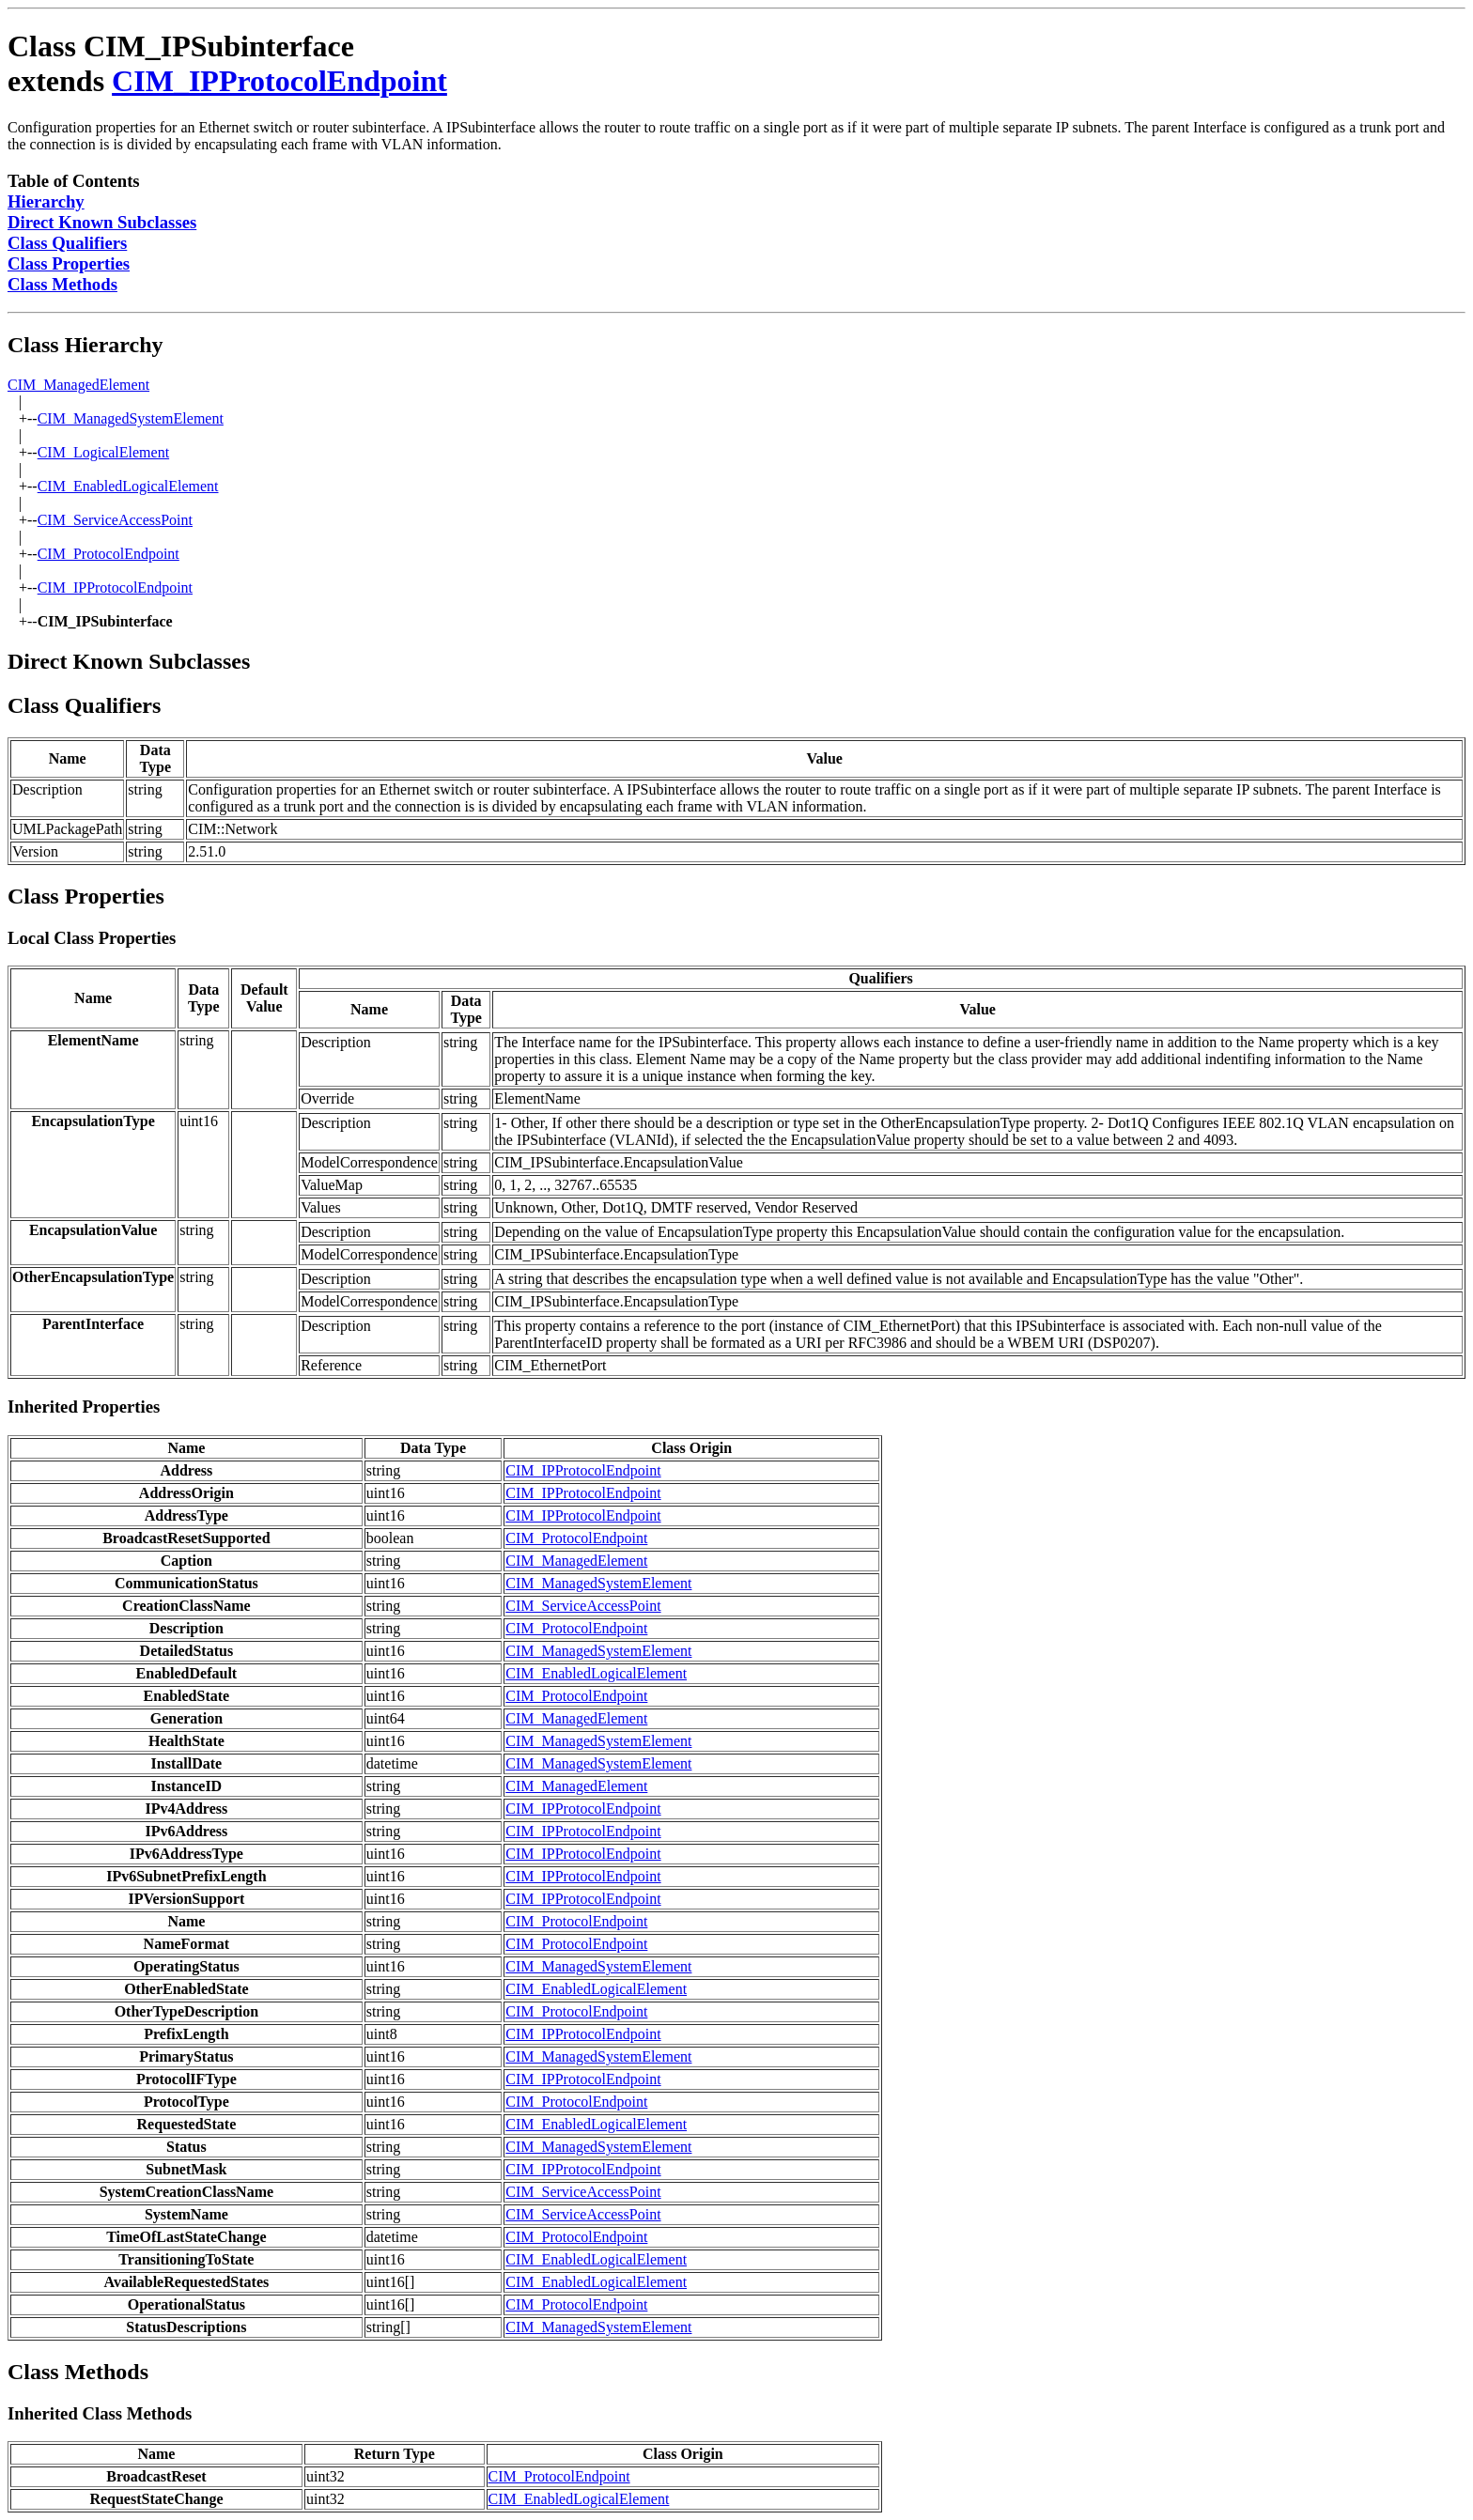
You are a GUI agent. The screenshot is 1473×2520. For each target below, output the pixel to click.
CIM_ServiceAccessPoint (115, 520)
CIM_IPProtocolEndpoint (279, 81)
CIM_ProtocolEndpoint (108, 554)
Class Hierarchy (85, 344)
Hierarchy (46, 201)
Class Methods (62, 284)
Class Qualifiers (67, 243)
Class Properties (69, 263)
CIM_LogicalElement (103, 452)
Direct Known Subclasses (102, 222)
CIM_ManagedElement (78, 385)
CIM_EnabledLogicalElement (128, 486)
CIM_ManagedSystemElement (131, 418)
